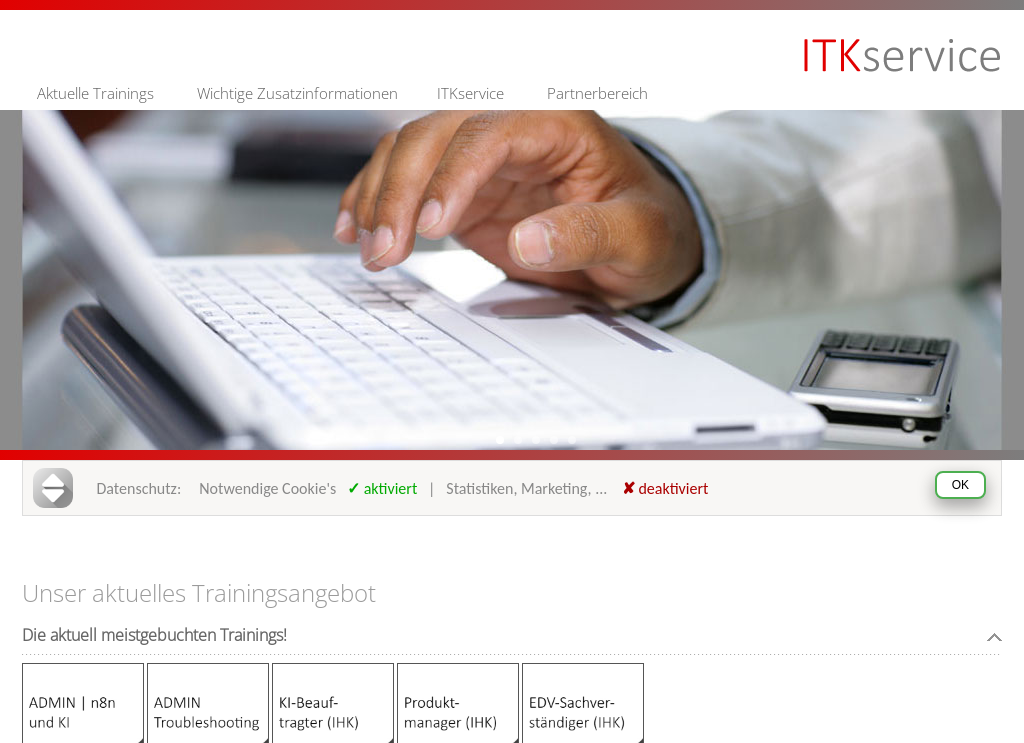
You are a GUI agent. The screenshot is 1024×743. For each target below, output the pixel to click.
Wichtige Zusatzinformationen (297, 93)
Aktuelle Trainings (95, 93)
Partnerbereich (597, 93)
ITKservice (470, 93)
